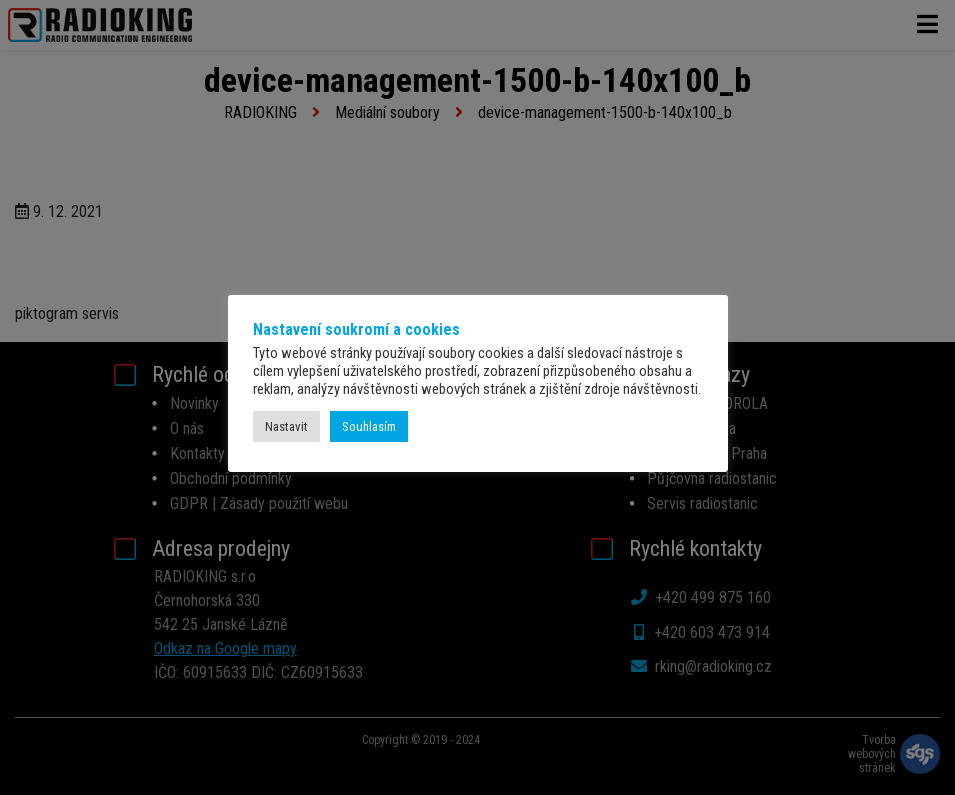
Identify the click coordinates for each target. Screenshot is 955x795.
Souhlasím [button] (369, 426)
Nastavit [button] (286, 426)
